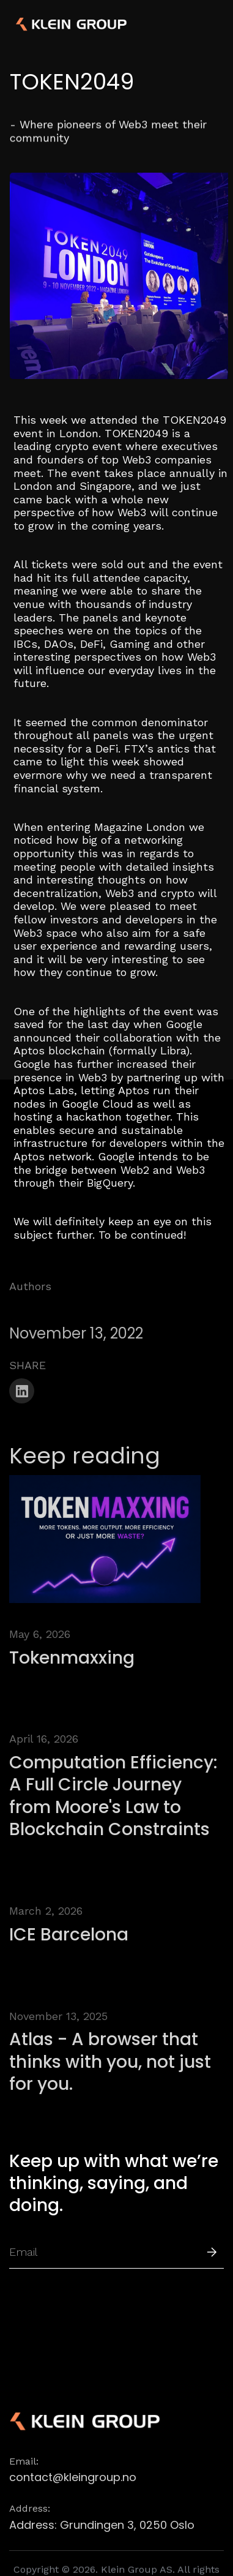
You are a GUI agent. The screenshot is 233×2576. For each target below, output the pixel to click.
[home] (52, 24)
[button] (210, 23)
